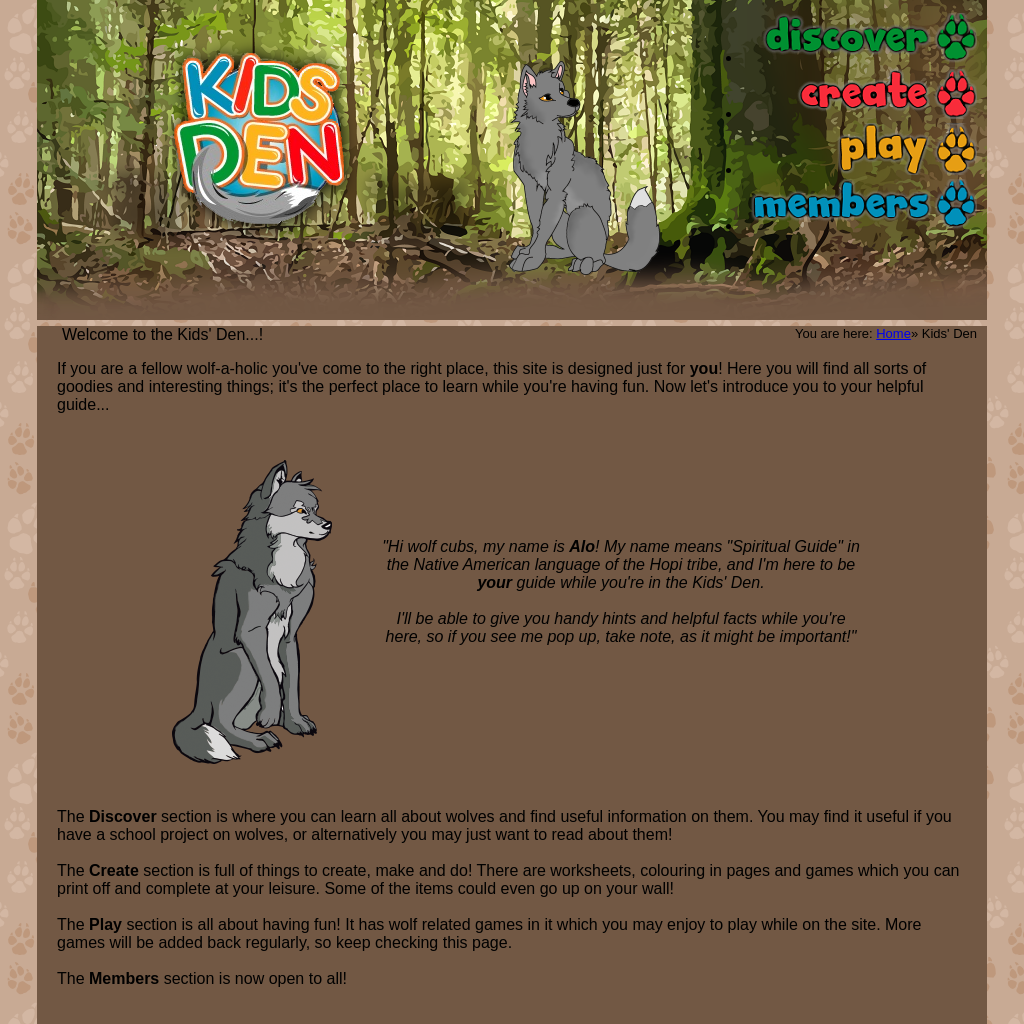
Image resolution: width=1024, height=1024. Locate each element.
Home (893, 333)
